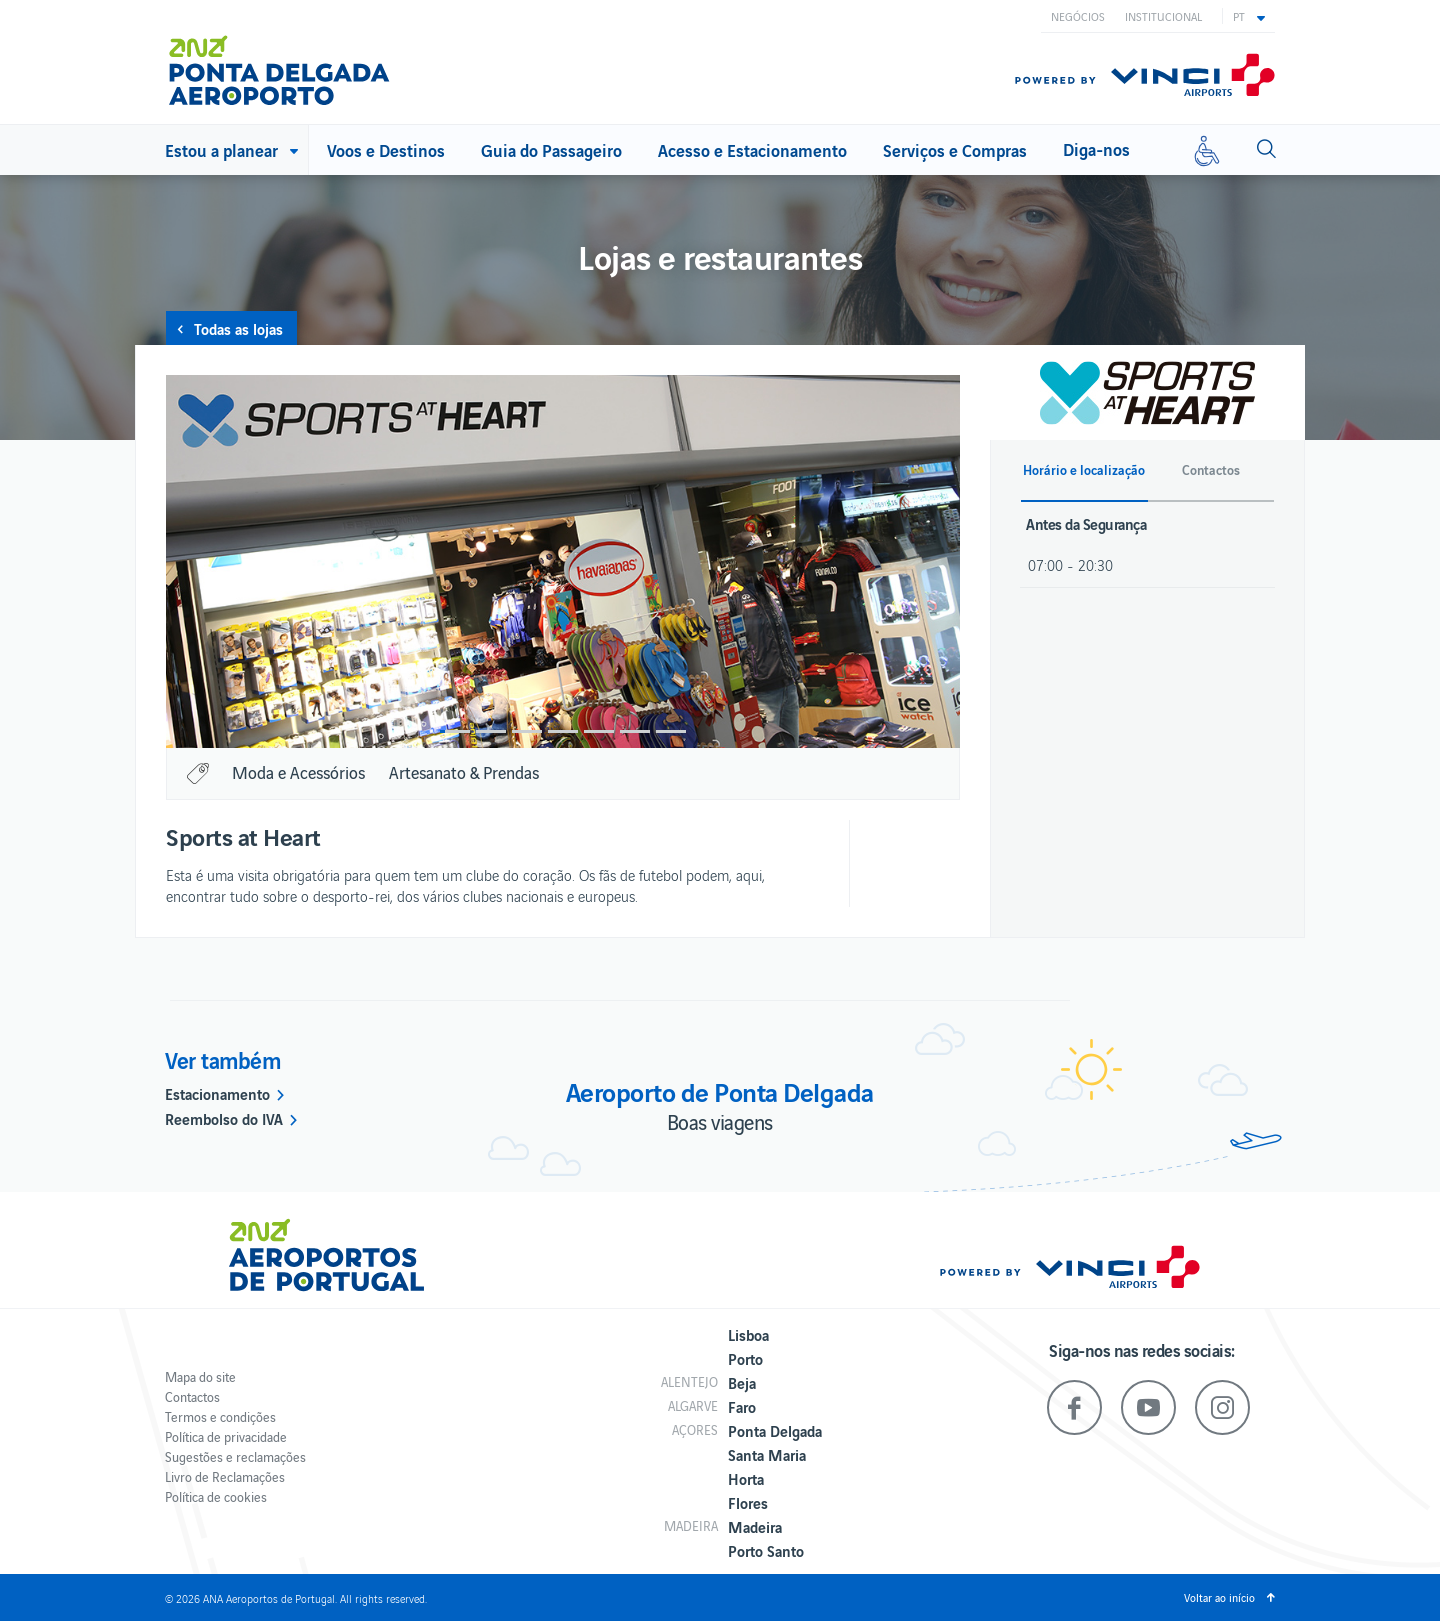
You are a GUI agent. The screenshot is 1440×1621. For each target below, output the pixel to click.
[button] (1249, 16)
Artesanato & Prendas (464, 772)
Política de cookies (216, 1496)
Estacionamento (217, 1093)
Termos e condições (220, 1416)
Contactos (192, 1396)
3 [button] (527, 731)
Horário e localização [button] (1084, 470)
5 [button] (599, 731)
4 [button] (563, 731)
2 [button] (491, 731)
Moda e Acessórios (298, 772)
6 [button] (635, 731)
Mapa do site (200, 1376)
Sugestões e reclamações (235, 1456)
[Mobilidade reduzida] (1207, 150)
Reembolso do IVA (224, 1118)
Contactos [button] (1211, 470)
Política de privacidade (226, 1436)
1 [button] (455, 731)
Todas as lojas (238, 328)
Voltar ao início (1219, 1597)
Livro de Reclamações (225, 1476)
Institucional (1163, 16)
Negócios (1078, 16)
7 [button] (671, 731)
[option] (563, 561)
